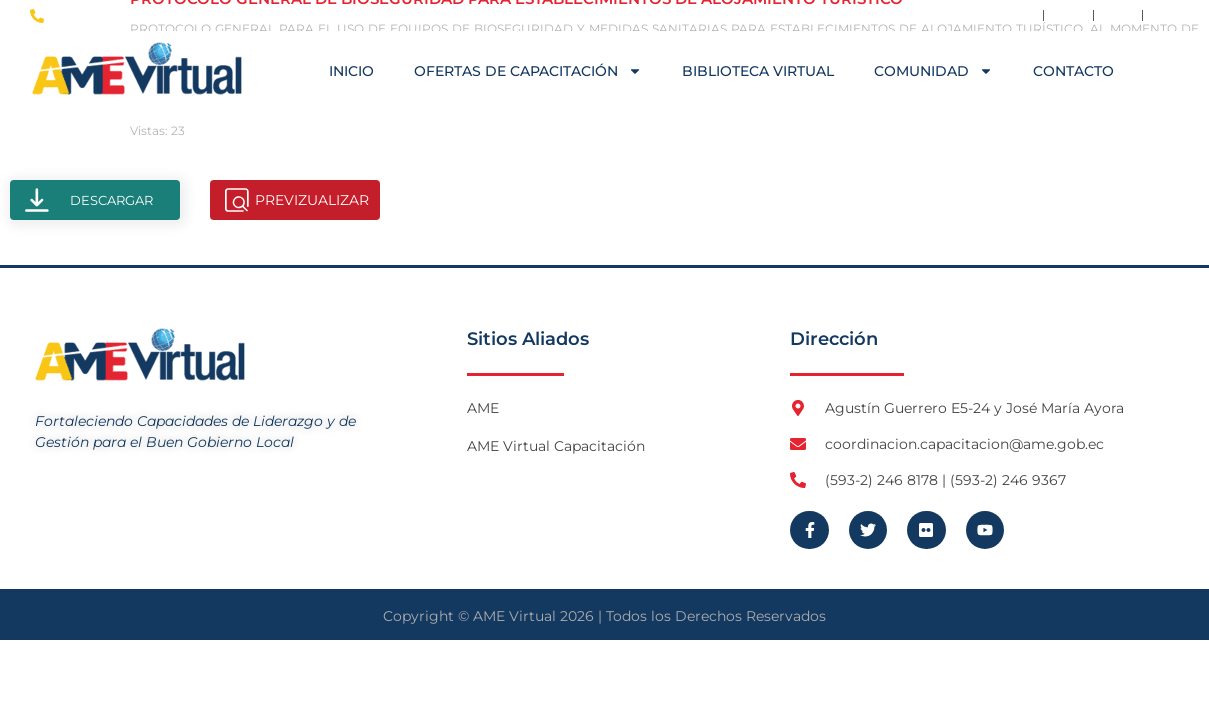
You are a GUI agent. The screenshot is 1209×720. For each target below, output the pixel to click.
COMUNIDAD (933, 71)
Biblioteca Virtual (758, 71)
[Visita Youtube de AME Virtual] (1168, 15)
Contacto (1073, 71)
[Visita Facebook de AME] (1019, 15)
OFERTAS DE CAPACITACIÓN (528, 71)
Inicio (351, 71)
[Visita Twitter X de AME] (1068, 15)
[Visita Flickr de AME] (1118, 15)
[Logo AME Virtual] (137, 68)
